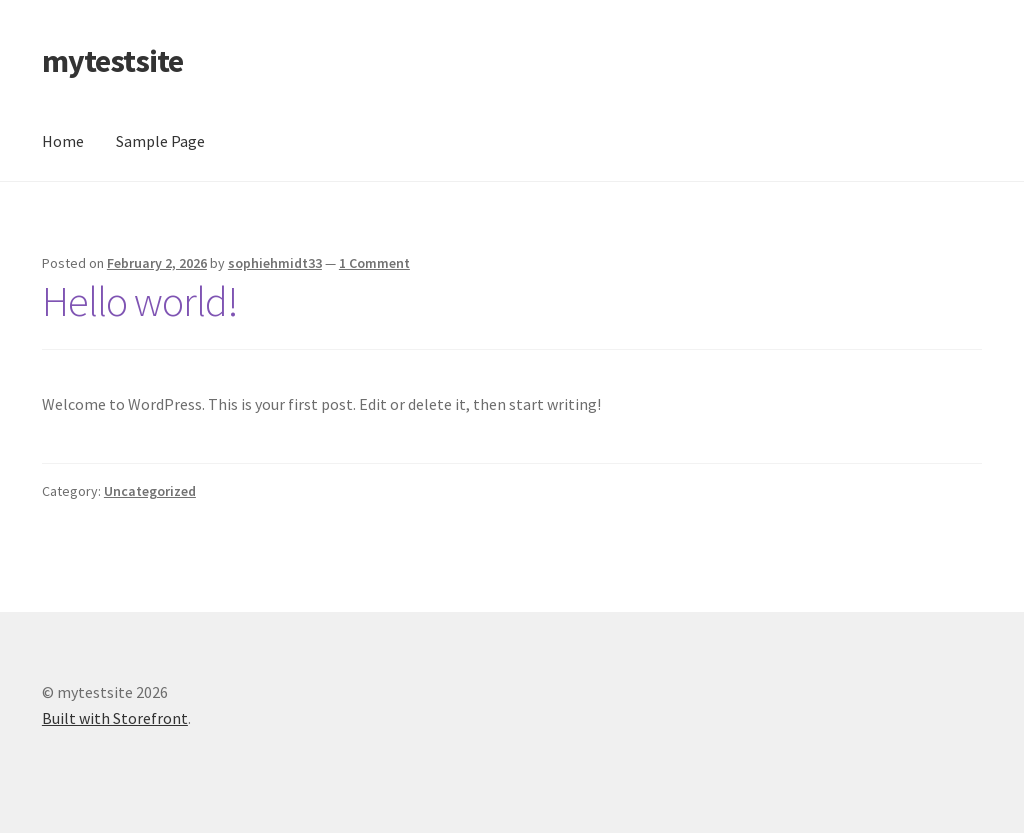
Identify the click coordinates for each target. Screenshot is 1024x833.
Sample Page (160, 141)
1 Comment (374, 263)
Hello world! (140, 301)
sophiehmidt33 (275, 263)
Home (63, 141)
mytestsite (112, 61)
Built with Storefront (115, 718)
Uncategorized (150, 491)
